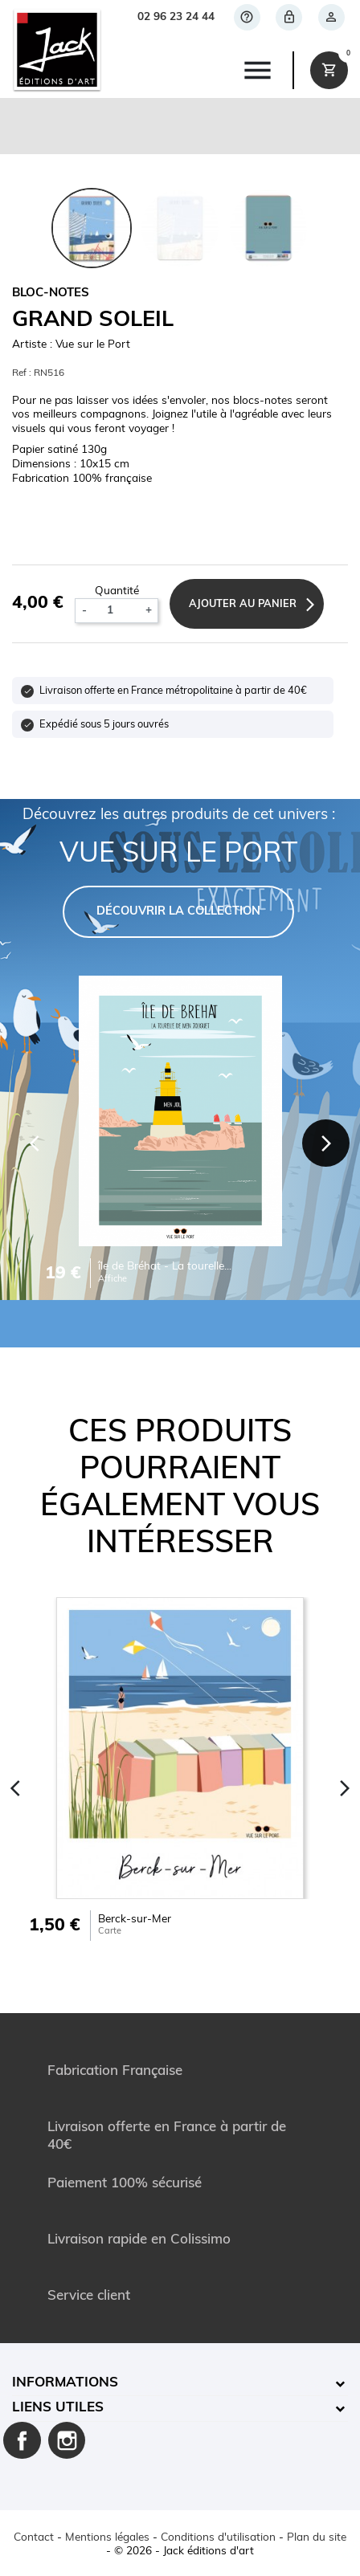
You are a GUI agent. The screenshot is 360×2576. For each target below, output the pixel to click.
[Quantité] (116, 610)
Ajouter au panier (243, 604)
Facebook (22, 2441)
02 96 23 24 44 (176, 17)
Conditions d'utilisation (218, 2538)
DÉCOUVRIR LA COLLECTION (178, 912)
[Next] (326, 1143)
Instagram (67, 2441)
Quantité (117, 591)
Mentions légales (107, 2538)
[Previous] (34, 1143)
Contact (34, 2538)
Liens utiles (58, 2408)
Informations (65, 2383)
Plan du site (316, 2538)
